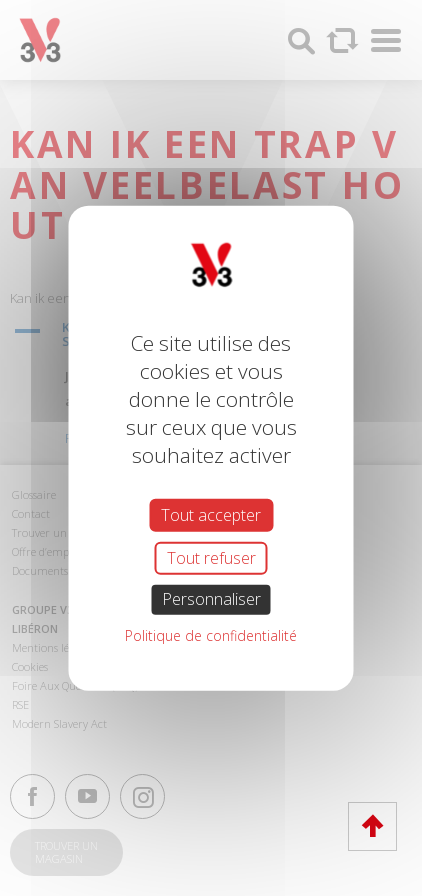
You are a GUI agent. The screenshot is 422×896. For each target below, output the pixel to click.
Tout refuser (211, 558)
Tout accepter (211, 515)
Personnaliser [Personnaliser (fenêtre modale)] (211, 599)
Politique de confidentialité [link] (211, 634)
